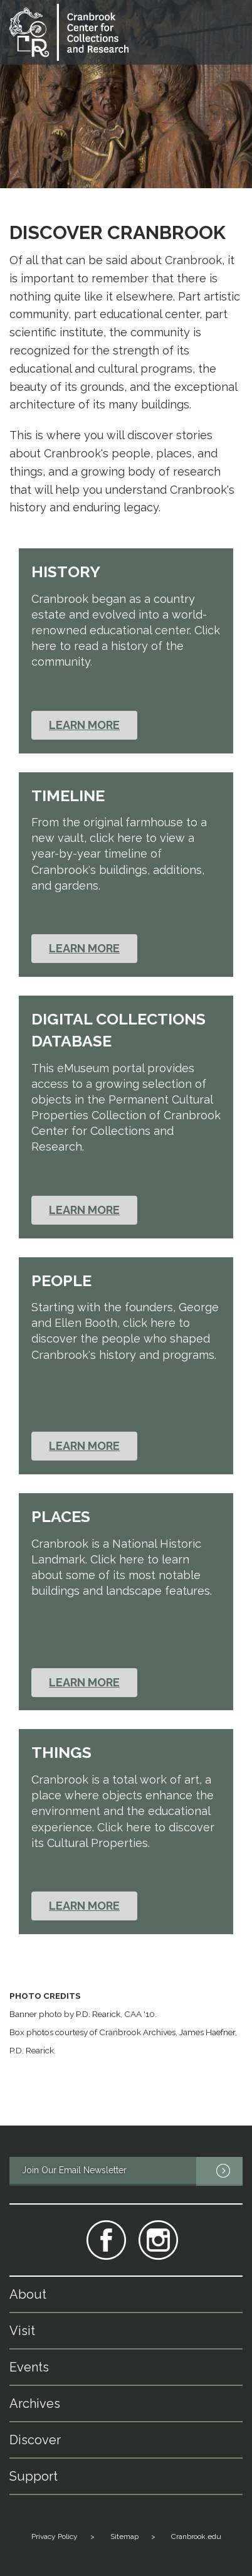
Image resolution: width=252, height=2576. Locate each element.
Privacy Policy (54, 2536)
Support (33, 2476)
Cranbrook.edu (196, 2536)
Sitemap (124, 2536)
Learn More (84, 725)
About (27, 2294)
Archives (34, 2403)
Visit (22, 2330)
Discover (35, 2439)
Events (29, 2367)
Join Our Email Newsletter (132, 2171)
